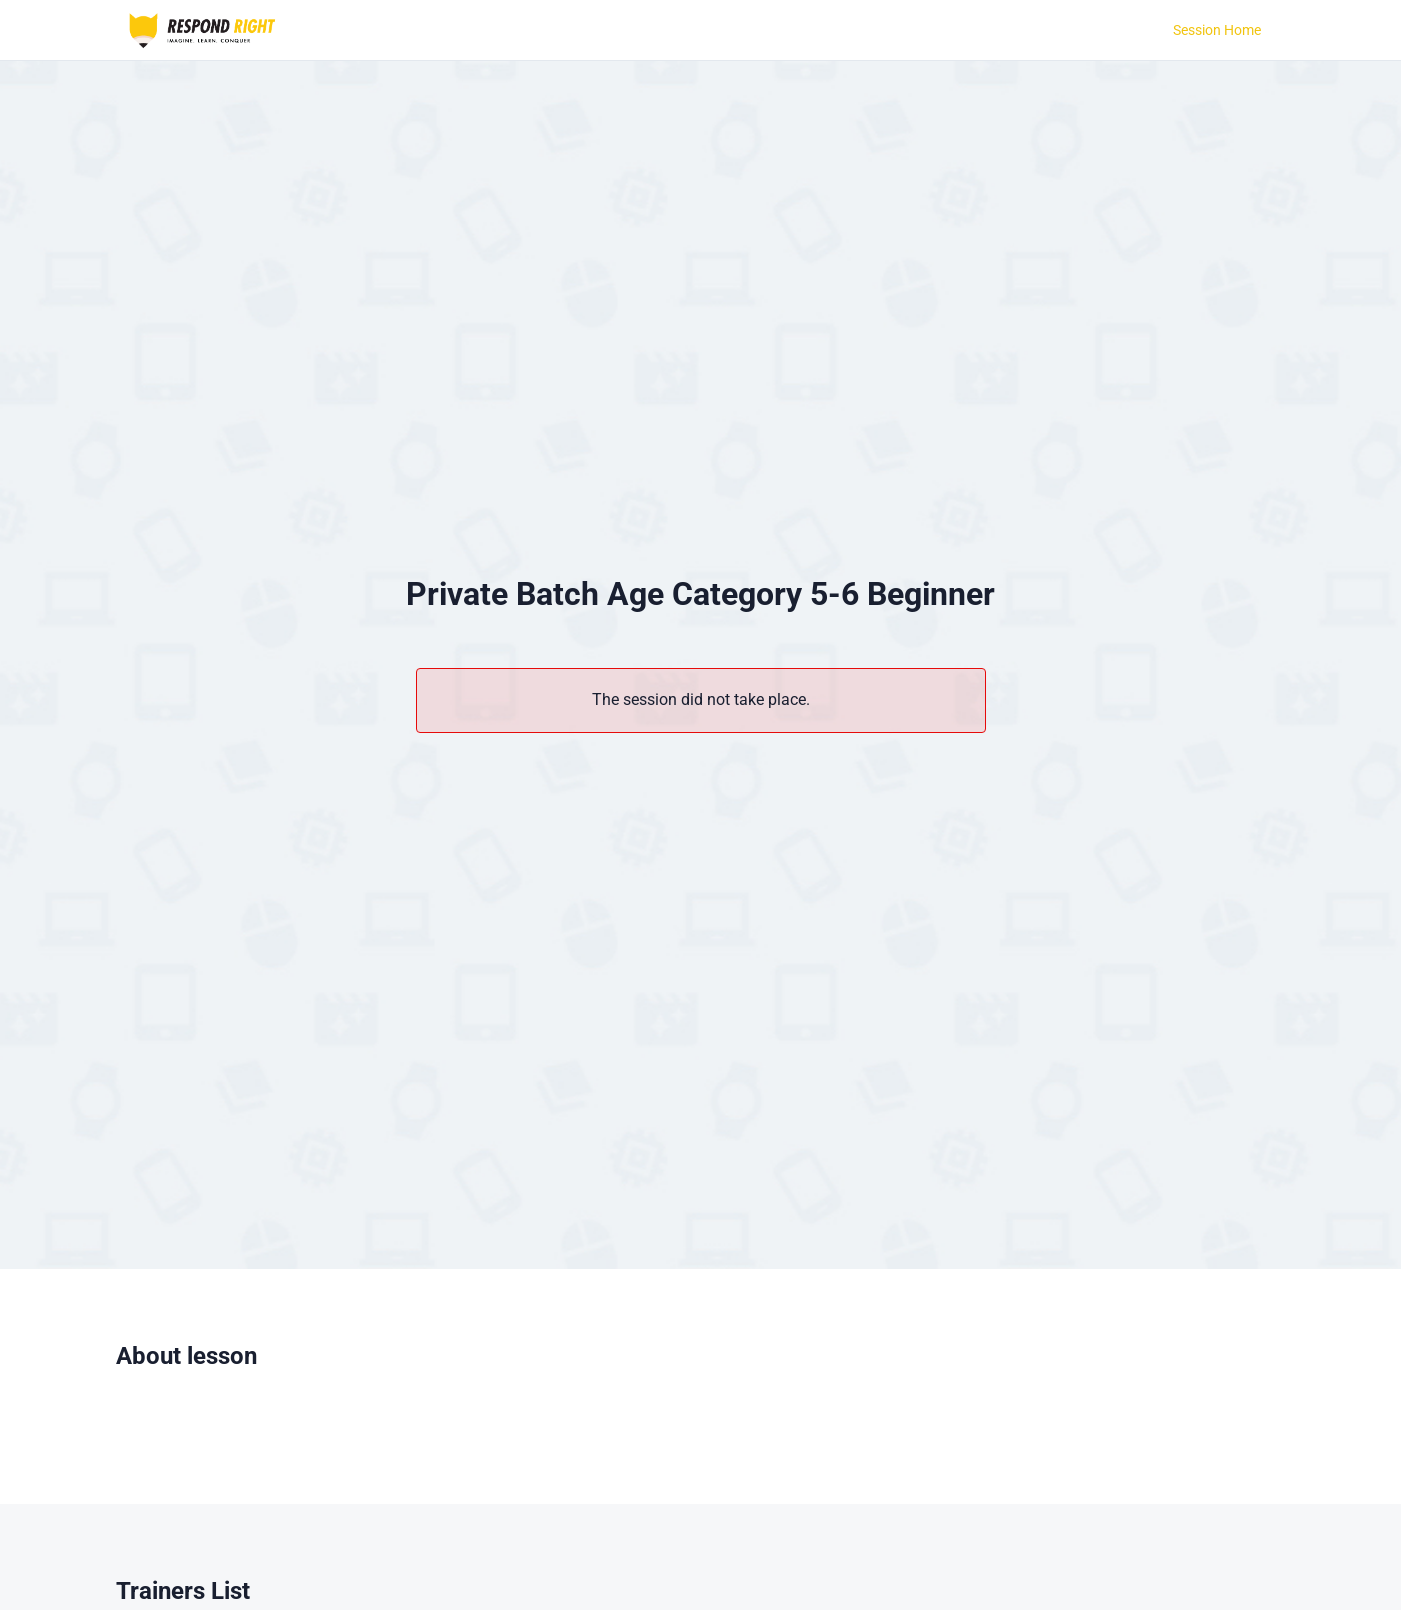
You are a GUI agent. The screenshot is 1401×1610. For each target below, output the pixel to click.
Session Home (1217, 30)
